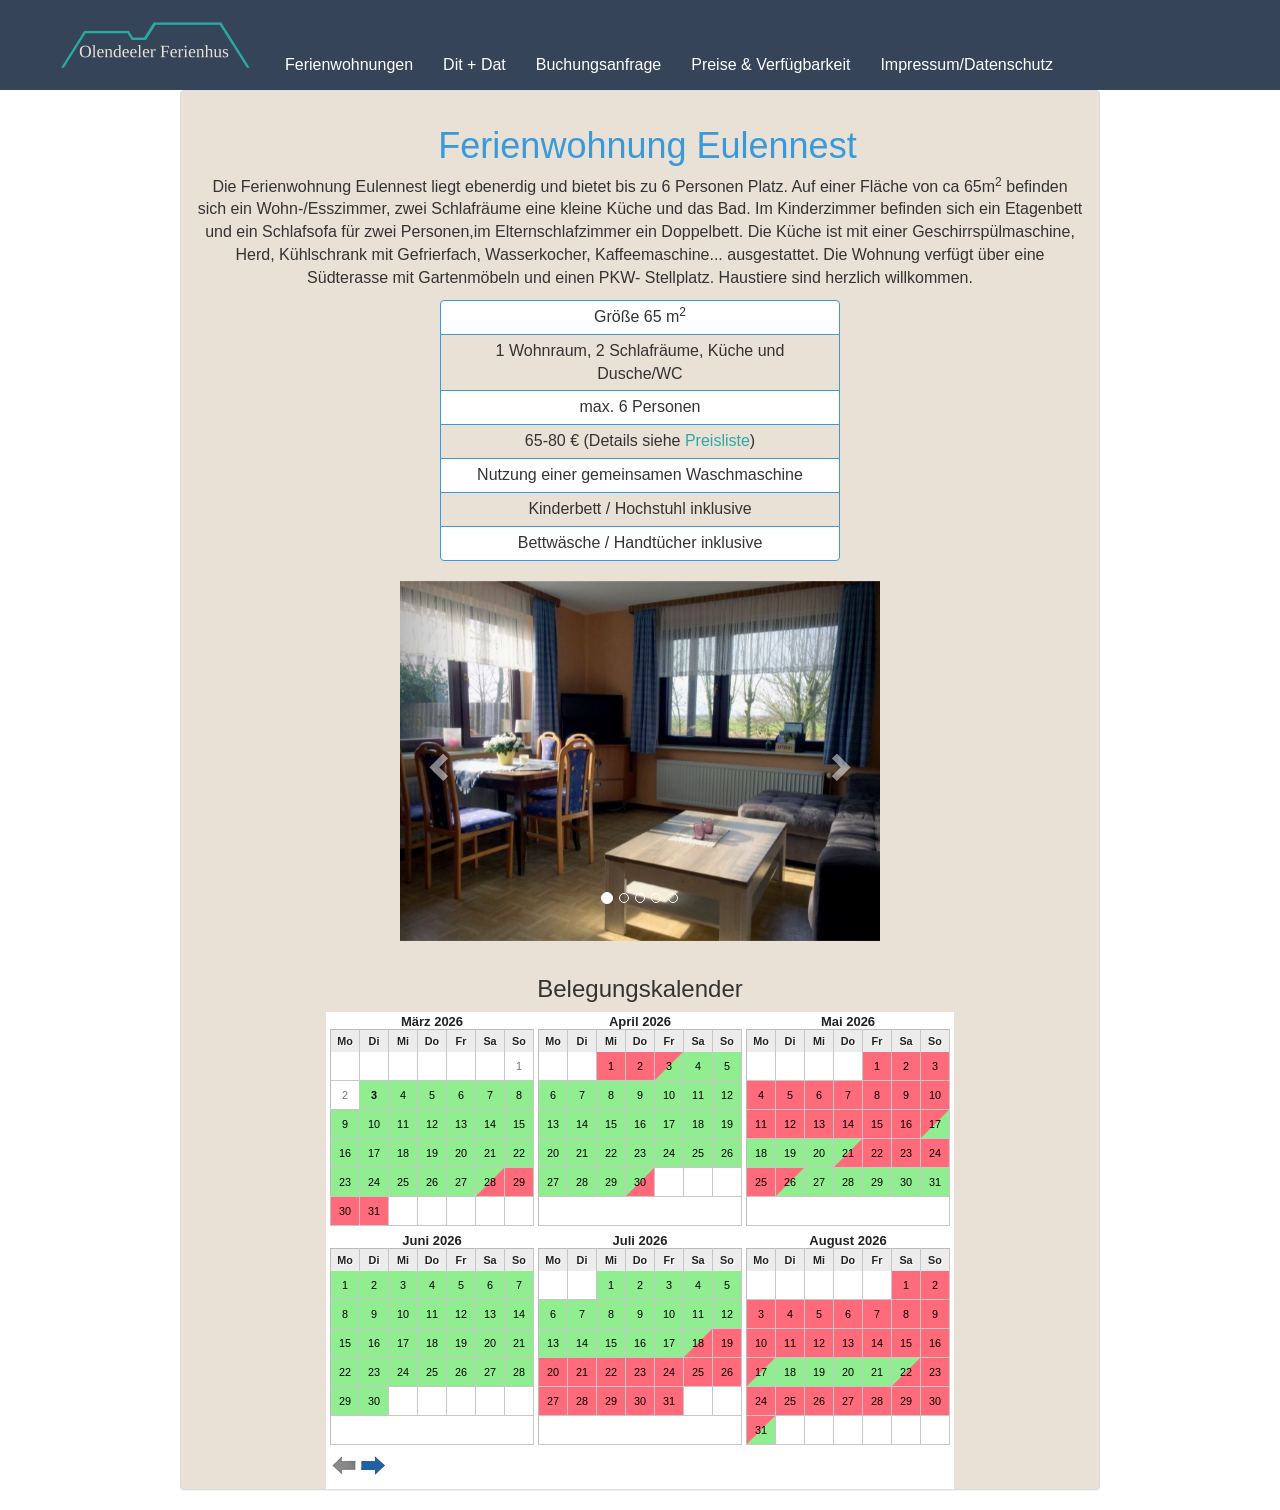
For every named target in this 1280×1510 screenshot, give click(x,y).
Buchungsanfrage (598, 64)
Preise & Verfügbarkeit (770, 64)
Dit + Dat (474, 64)
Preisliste (717, 440)
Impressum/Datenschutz (966, 64)
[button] (436, 761)
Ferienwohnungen (349, 64)
